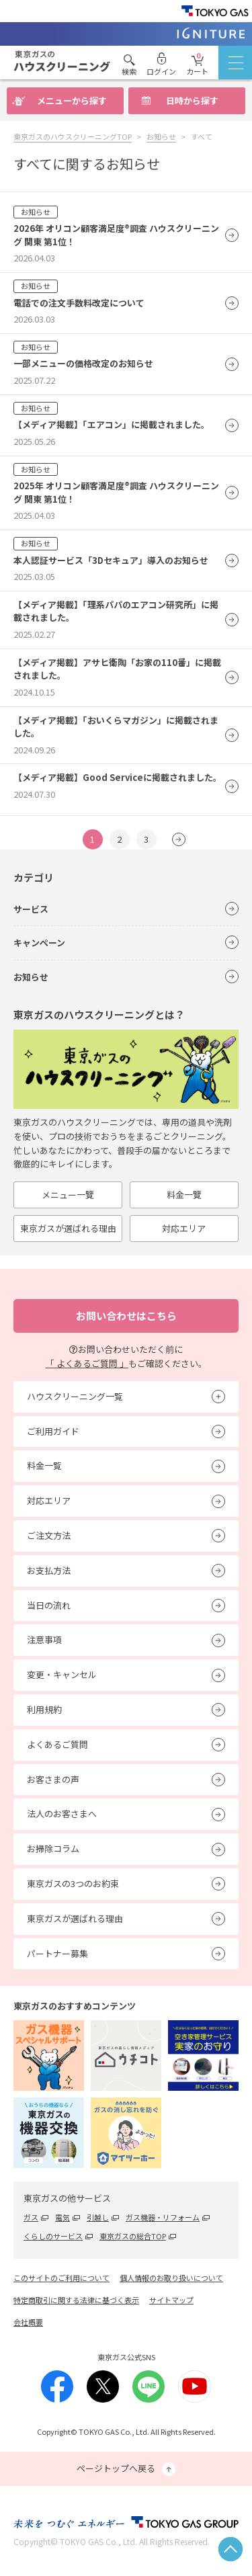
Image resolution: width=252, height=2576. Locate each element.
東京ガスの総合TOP (132, 2236)
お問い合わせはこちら (126, 1315)
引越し (98, 2217)
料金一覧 (44, 1465)
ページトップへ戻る (126, 2469)
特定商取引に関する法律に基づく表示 (76, 2299)
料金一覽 (184, 1194)
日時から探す (192, 100)
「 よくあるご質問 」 (87, 1363)
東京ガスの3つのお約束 (73, 1883)
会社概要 (28, 2322)
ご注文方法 (49, 1535)
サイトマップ (171, 2299)
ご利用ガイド (53, 1431)
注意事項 (44, 1639)
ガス (31, 2217)
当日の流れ (49, 1605)
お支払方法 (49, 1570)
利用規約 (44, 1709)
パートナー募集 (57, 1953)
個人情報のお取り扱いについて (171, 2277)
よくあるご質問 (57, 1744)
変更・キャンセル (62, 1674)
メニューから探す (72, 100)
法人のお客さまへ (62, 1813)
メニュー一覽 (68, 1194)
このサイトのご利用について (61, 2277)
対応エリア (184, 1228)
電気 (62, 2217)
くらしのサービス (53, 2236)
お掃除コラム (53, 1848)
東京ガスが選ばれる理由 (68, 1228)
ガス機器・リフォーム (163, 2217)
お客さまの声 (53, 1779)
